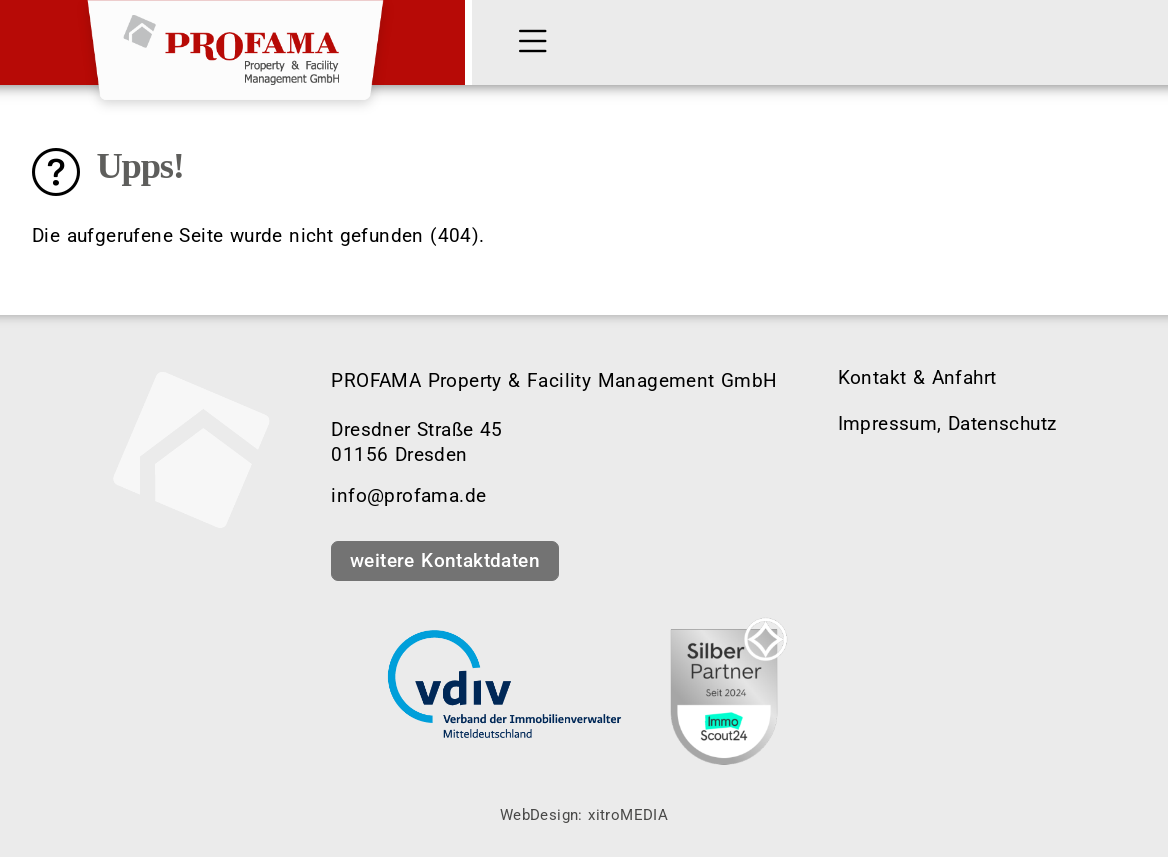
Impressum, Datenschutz (947, 423)
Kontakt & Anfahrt (917, 377)
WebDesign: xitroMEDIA (584, 815)
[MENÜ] (537, 43)
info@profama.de (408, 495)
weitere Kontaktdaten (445, 560)
